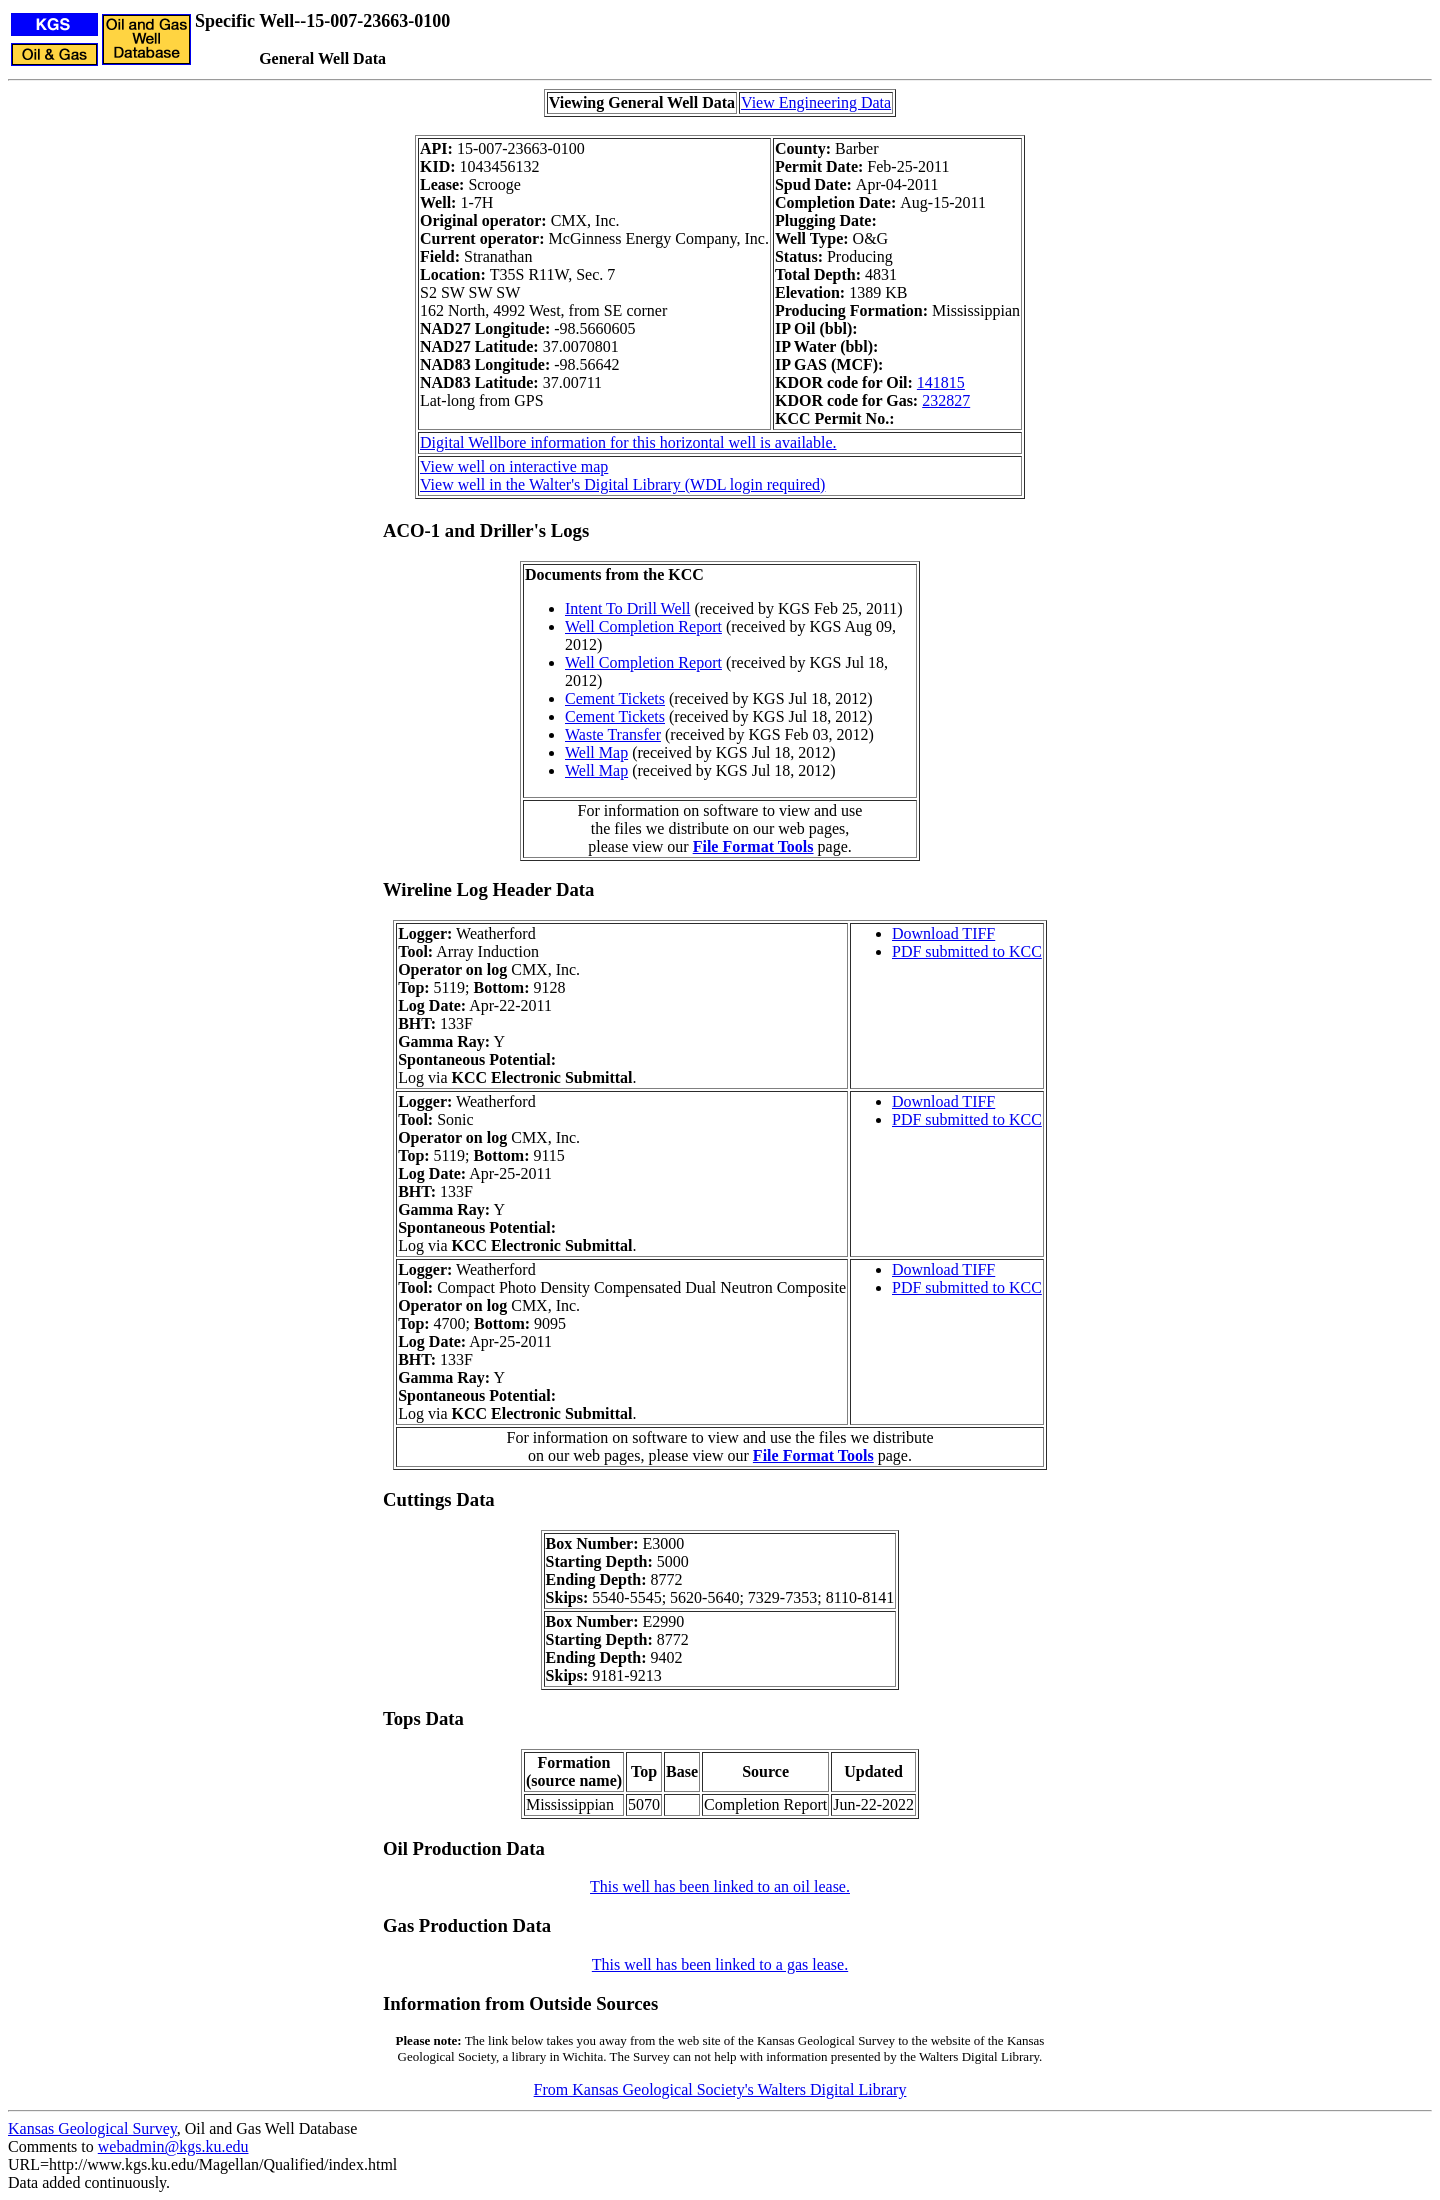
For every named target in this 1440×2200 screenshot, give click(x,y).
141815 (941, 382)
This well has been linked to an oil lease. (720, 1886)
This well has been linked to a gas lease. (720, 1964)
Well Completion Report (643, 626)
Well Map (596, 752)
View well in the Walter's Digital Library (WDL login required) (622, 484)
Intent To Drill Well (627, 608)
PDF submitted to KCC (967, 951)
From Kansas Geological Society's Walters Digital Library (720, 2089)
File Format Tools (753, 846)
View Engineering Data (816, 102)
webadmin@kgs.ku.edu (173, 2146)
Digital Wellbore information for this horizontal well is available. (628, 442)
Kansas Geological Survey (92, 2128)
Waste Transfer (613, 734)
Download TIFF (943, 933)
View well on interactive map (514, 466)
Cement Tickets (615, 698)
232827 (946, 400)
